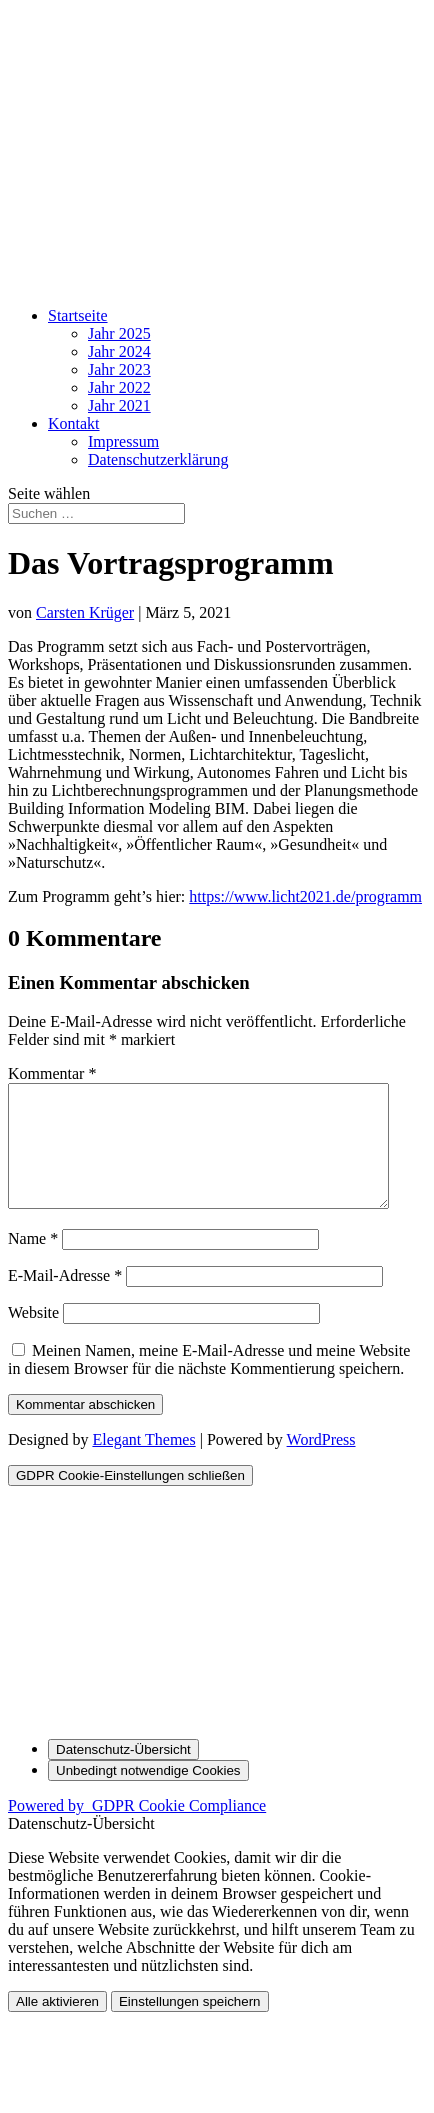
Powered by (137, 1829)
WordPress (321, 1463)
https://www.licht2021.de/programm (305, 896)
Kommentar (52, 1073)
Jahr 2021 (119, 405)
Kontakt (74, 423)
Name (33, 1262)
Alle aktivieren (57, 2025)
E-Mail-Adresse (65, 1299)
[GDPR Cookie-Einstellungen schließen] (130, 1499)
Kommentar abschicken (85, 1428)
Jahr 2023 (119, 369)
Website (33, 1336)
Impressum (123, 441)
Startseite (78, 315)
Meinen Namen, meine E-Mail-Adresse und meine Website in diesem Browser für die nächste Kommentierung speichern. (209, 1383)
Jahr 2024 (119, 351)
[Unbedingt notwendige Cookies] (148, 1794)
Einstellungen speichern (190, 2025)
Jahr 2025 (119, 333)
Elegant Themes (143, 1463)
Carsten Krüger (85, 612)
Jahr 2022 (119, 387)
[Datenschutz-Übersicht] (123, 1773)
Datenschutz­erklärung (158, 459)
